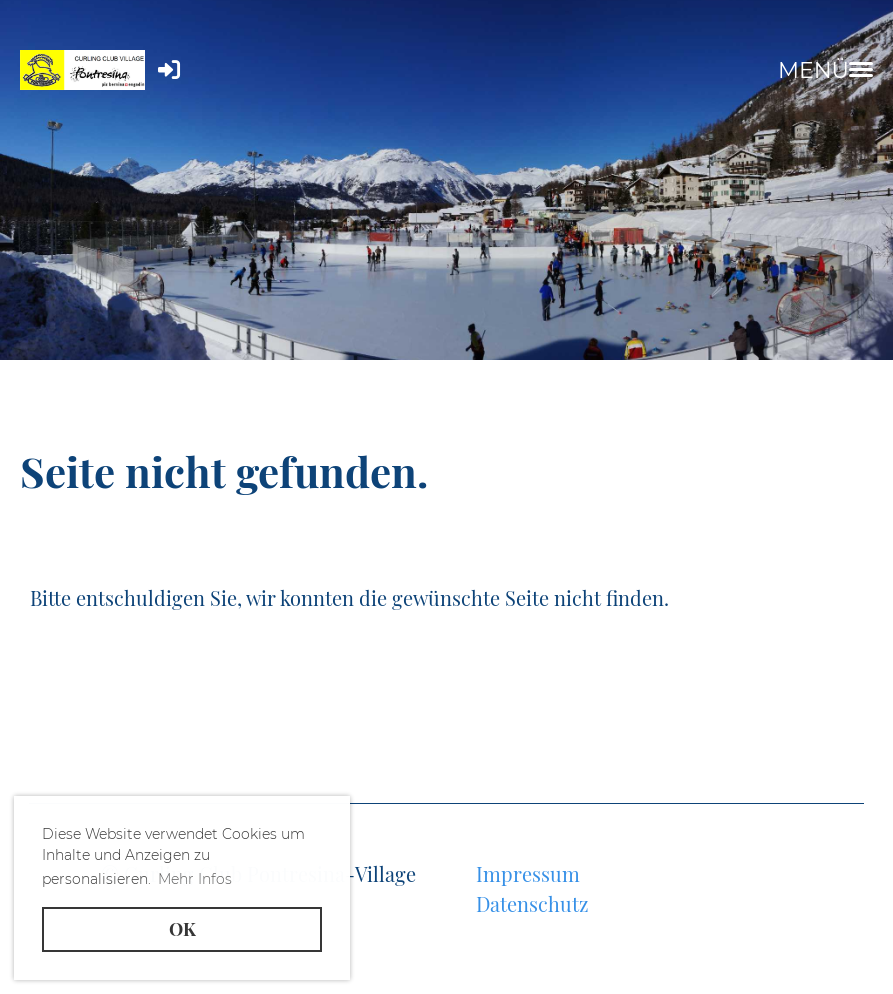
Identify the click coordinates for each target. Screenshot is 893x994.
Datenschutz (532, 903)
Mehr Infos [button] (195, 879)
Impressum (528, 873)
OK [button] (182, 929)
